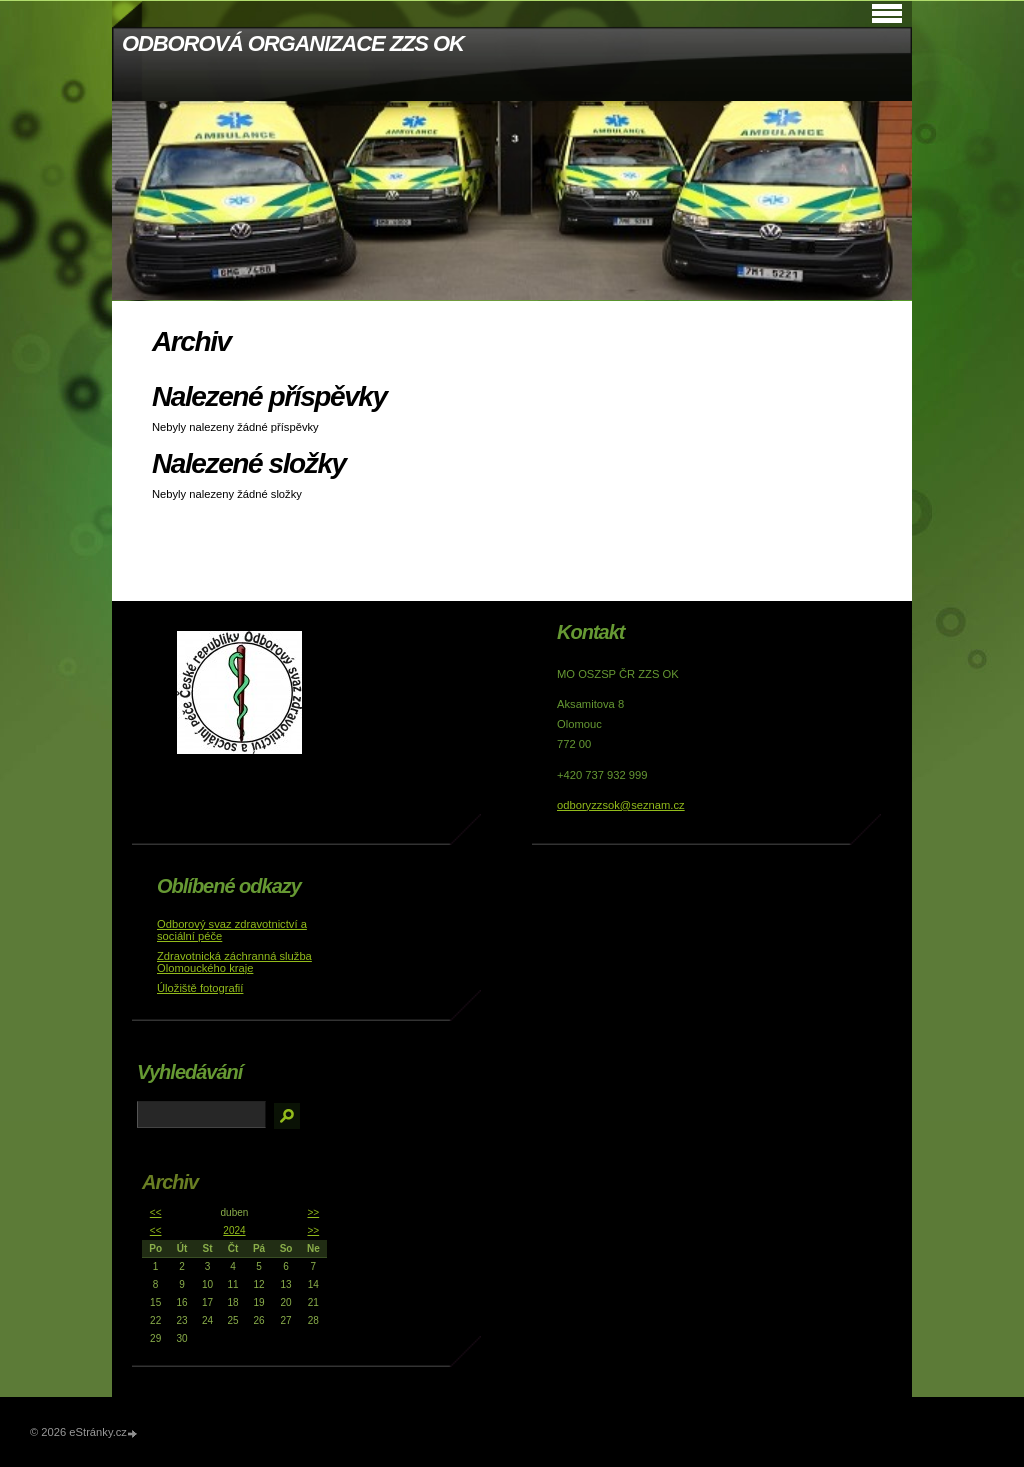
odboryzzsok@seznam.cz (621, 805)
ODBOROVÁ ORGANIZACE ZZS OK (293, 43)
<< (156, 1212)
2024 (234, 1230)
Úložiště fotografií (200, 988)
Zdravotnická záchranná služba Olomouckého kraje (234, 962)
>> (313, 1212)
